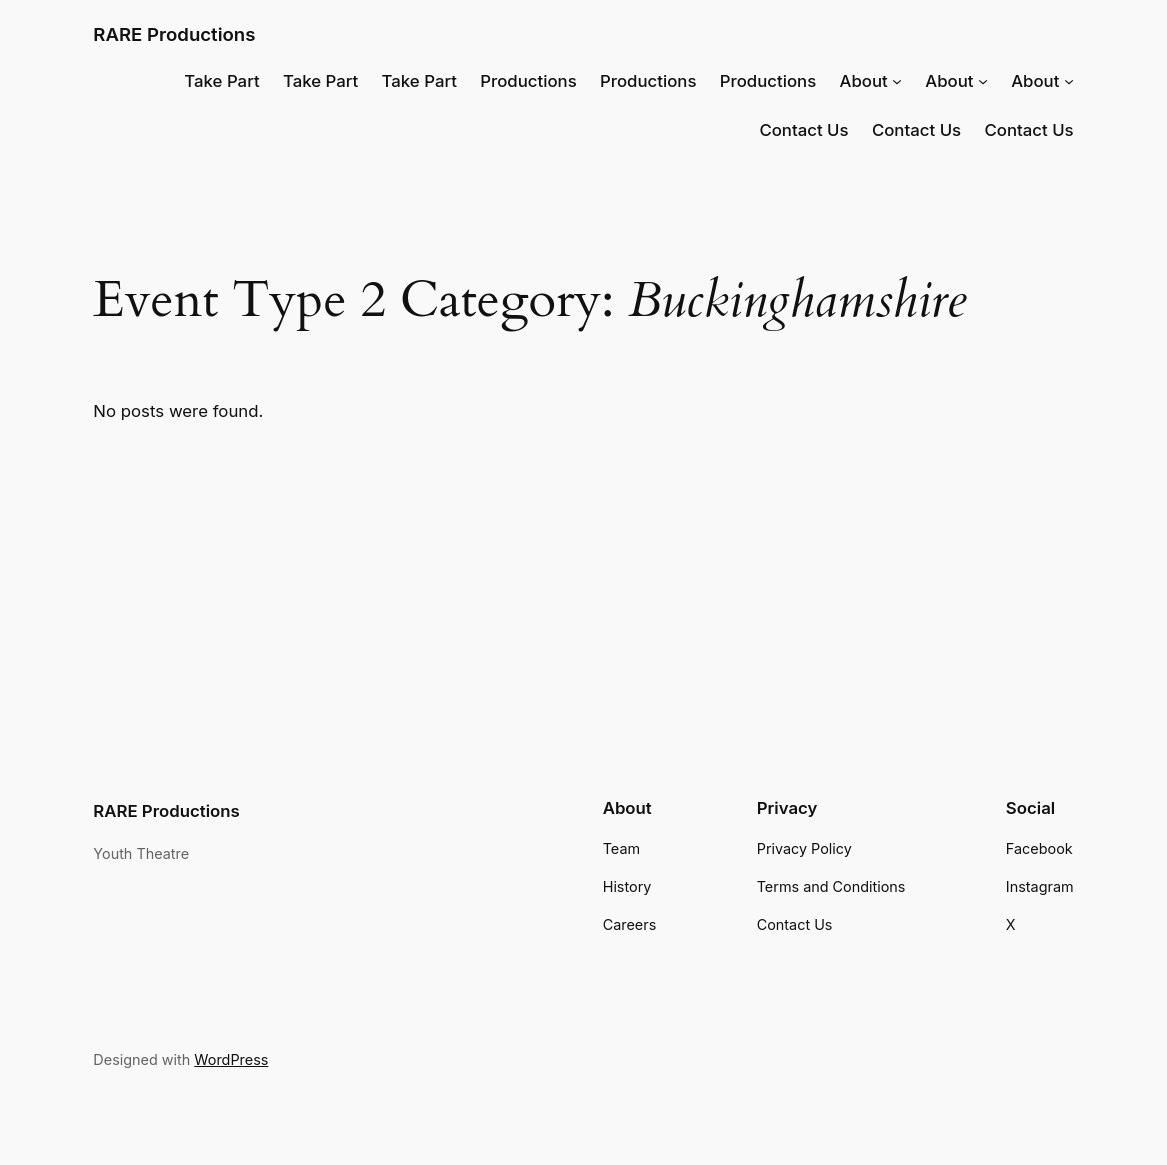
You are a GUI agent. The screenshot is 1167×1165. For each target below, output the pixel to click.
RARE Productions (174, 34)
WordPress (231, 1059)
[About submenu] (897, 81)
